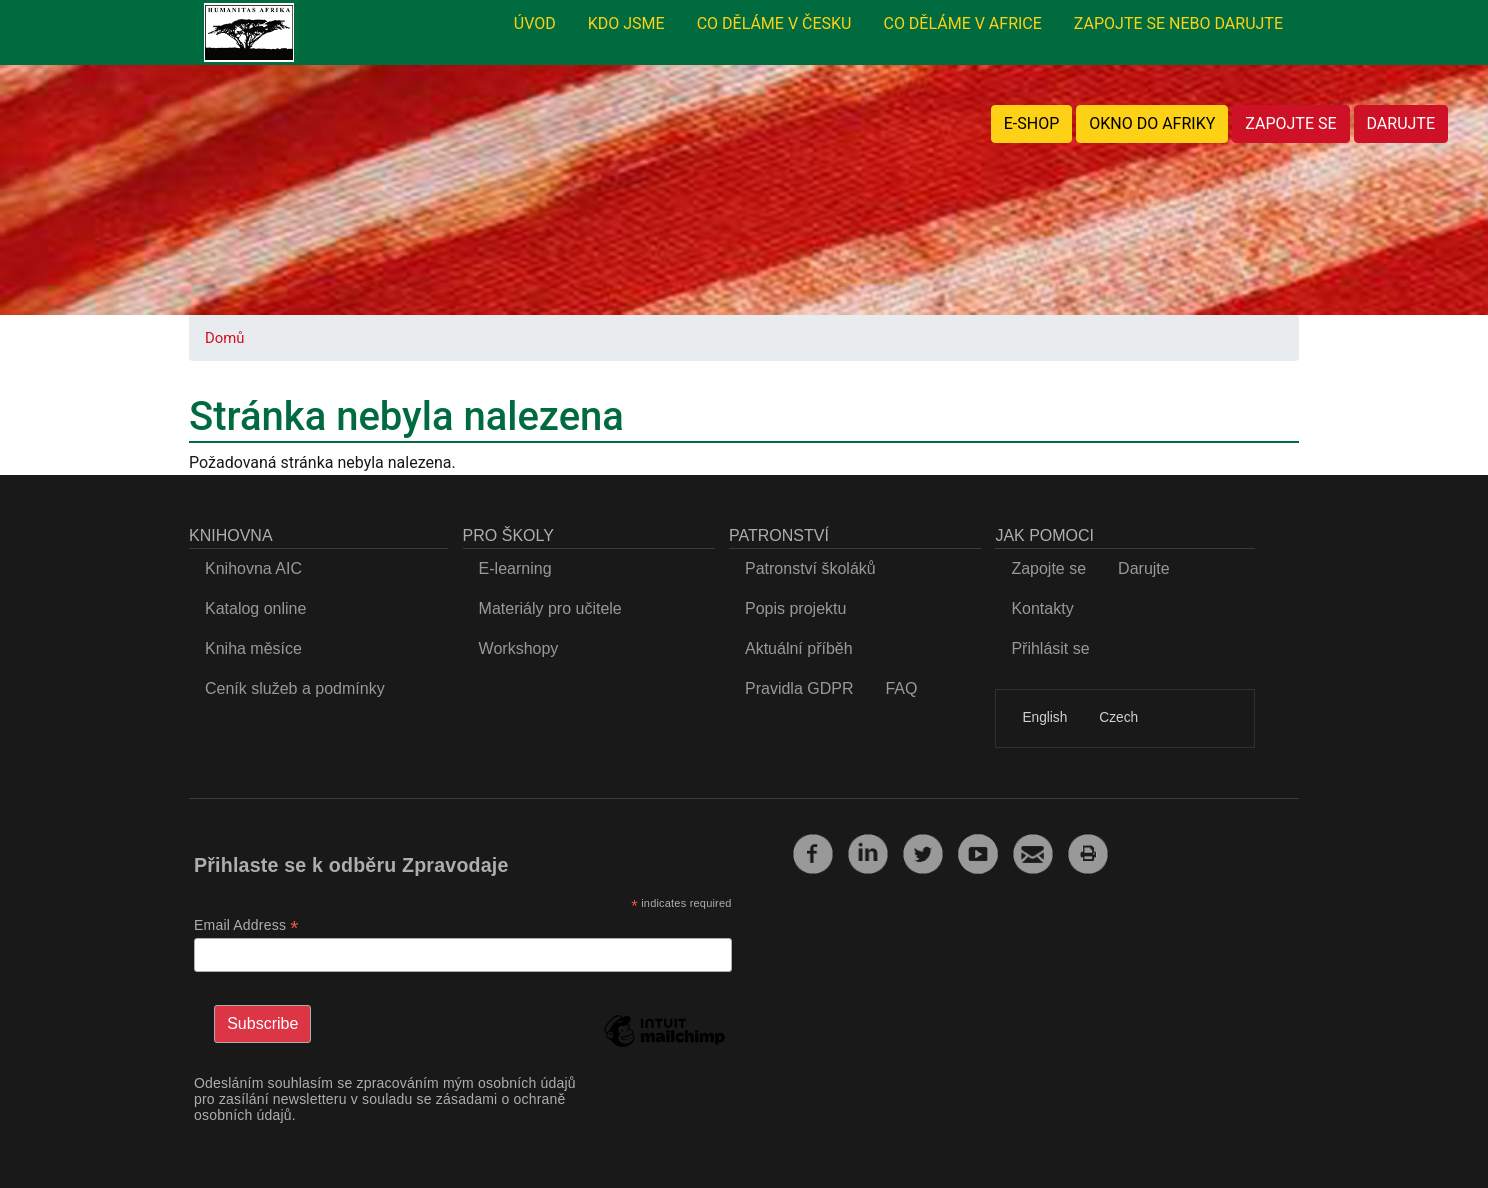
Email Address (246, 925)
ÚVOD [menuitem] (535, 23)
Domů (224, 338)
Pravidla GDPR (799, 688)
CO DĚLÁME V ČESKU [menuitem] (774, 23)
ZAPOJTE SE (1290, 123)
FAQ (901, 688)
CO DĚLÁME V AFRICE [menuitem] (962, 23)
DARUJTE (1401, 123)
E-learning (515, 568)
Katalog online (255, 608)
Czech (1118, 717)
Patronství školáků (810, 568)
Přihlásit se (1050, 648)
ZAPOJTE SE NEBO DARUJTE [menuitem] (1178, 23)
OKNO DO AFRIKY (1152, 123)
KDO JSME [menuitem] (626, 23)
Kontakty (1042, 608)
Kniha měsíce (253, 648)
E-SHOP (1032, 123)
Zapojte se (1048, 568)
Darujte (1144, 568)
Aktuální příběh (799, 648)
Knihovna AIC (253, 568)
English (1044, 717)
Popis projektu (795, 608)
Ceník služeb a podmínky (295, 688)
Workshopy (519, 648)
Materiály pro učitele (550, 608)
